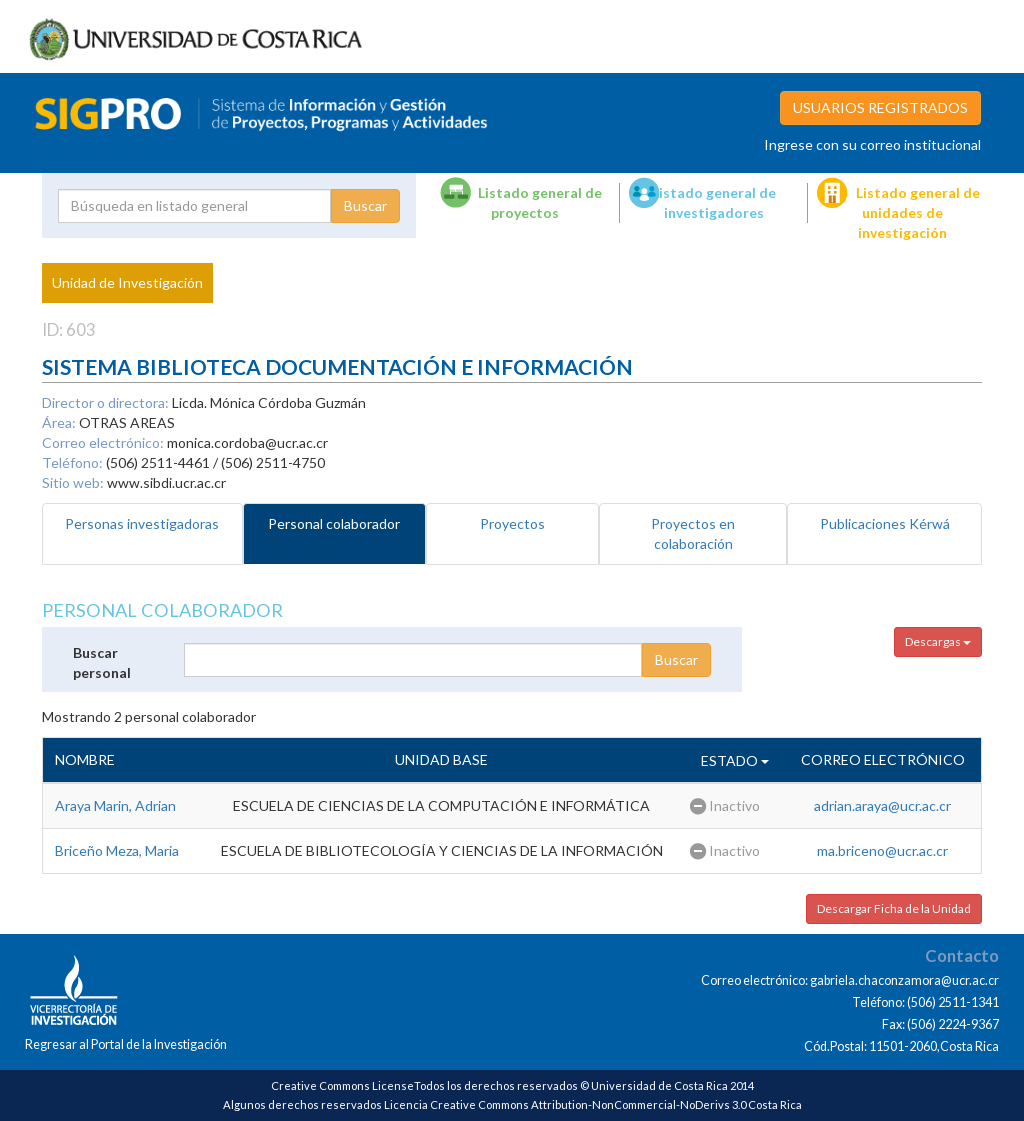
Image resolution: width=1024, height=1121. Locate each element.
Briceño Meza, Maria (117, 850)
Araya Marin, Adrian (115, 805)
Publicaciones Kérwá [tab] (885, 523)
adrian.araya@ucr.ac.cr (882, 805)
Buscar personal (102, 662)
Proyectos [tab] (512, 523)
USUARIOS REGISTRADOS (880, 107)
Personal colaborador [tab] (334, 523)
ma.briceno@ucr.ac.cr (882, 850)
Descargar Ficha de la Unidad (894, 908)
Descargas (938, 641)
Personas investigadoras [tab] (142, 523)
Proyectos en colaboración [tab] (693, 533)
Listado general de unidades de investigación (918, 212)
